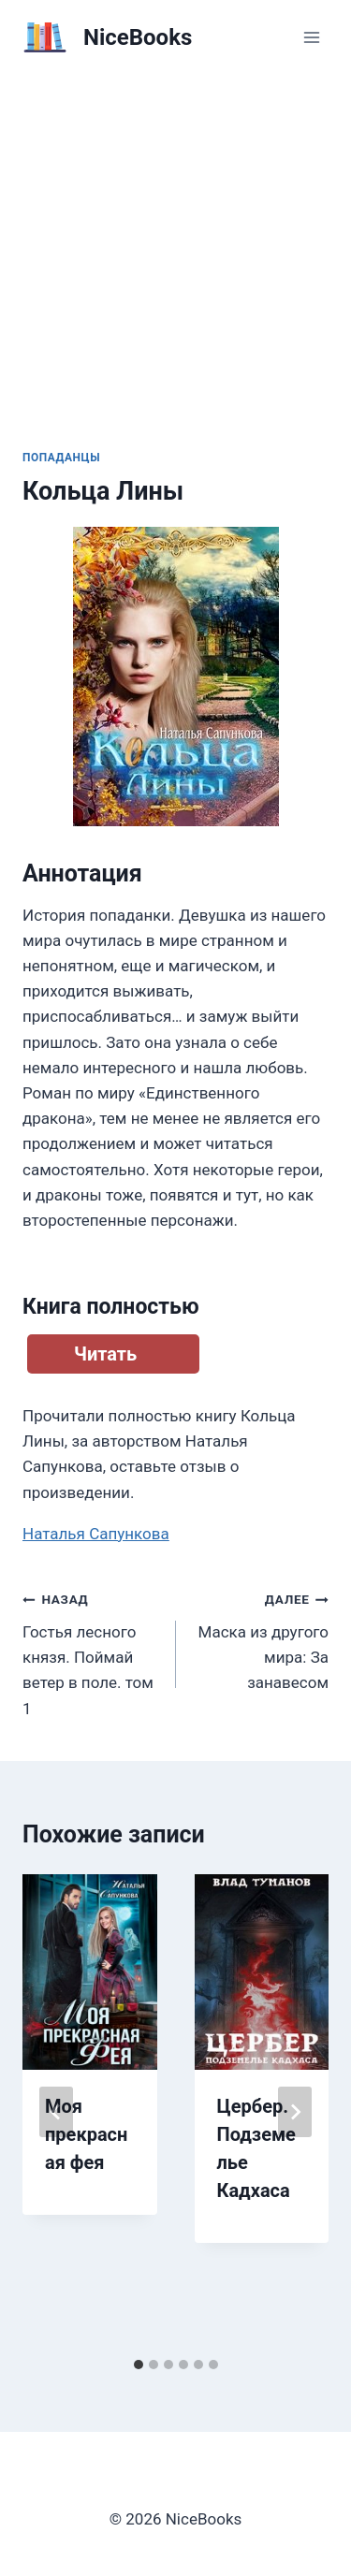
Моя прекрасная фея (86, 2134)
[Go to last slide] (56, 2112)
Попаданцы (61, 457)
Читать (105, 1354)
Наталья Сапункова (95, 1533)
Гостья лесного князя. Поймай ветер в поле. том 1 (91, 1651)
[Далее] (295, 2112)
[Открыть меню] (311, 36)
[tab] (138, 2364)
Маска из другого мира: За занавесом (260, 1639)
